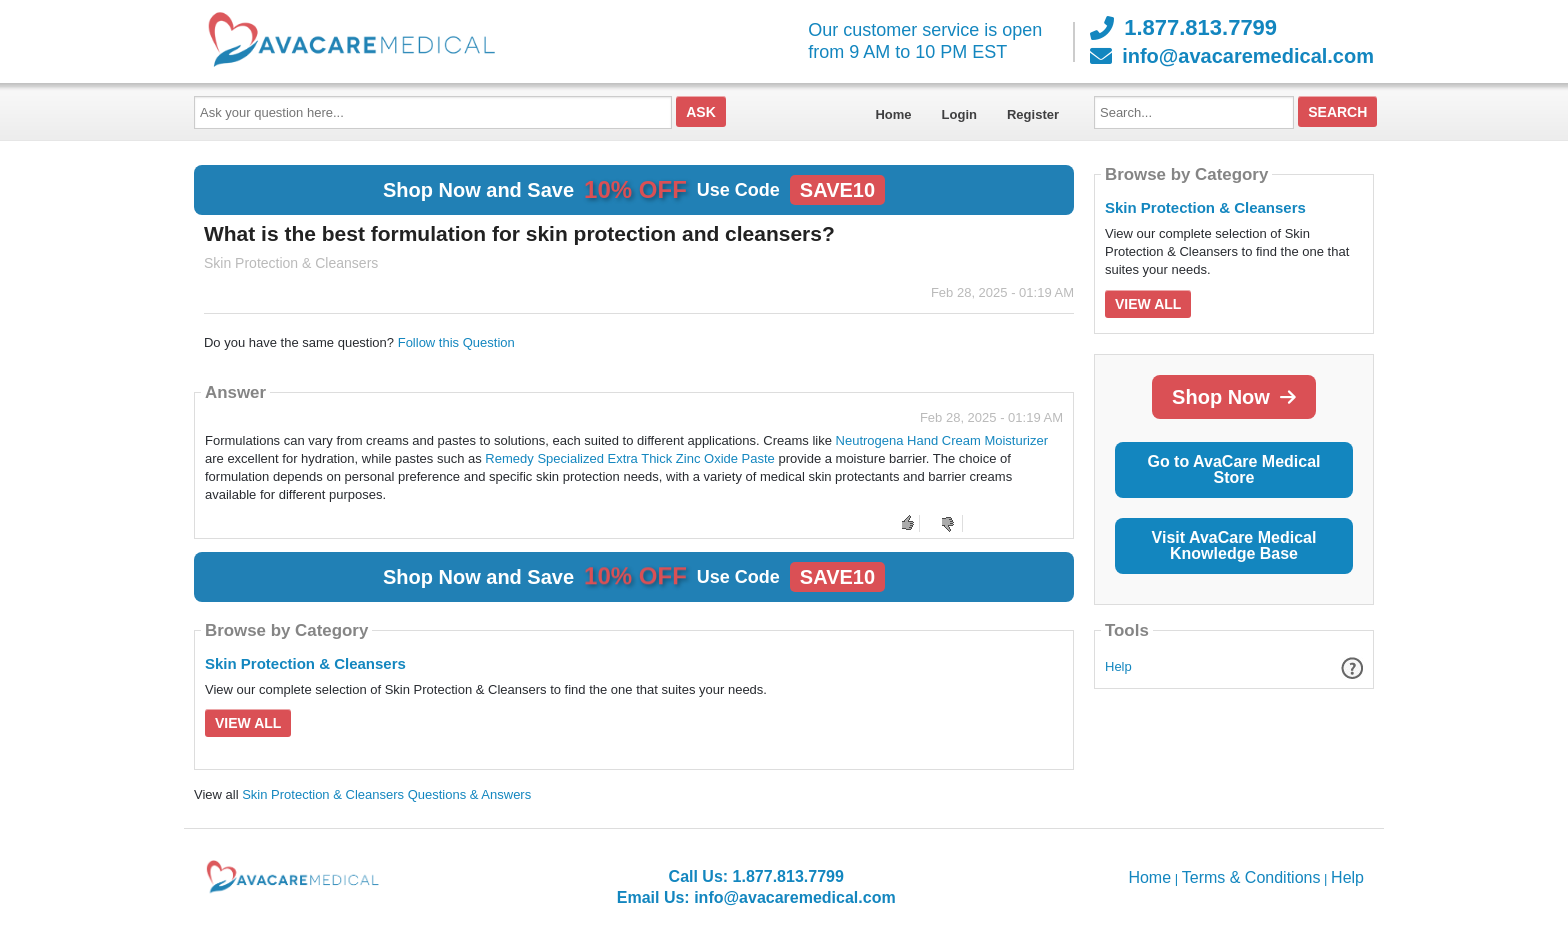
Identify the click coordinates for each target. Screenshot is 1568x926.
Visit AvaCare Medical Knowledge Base (1234, 545)
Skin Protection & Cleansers (305, 663)
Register (1033, 114)
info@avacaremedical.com (1232, 56)
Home (893, 114)
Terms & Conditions (1251, 877)
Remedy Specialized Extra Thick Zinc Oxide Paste (630, 458)
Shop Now (1234, 397)
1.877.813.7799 (1183, 28)
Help (1118, 666)
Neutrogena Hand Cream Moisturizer (942, 440)
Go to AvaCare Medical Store (1233, 469)
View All (248, 723)
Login (959, 114)
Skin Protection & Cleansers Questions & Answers (386, 794)
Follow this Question (456, 342)
